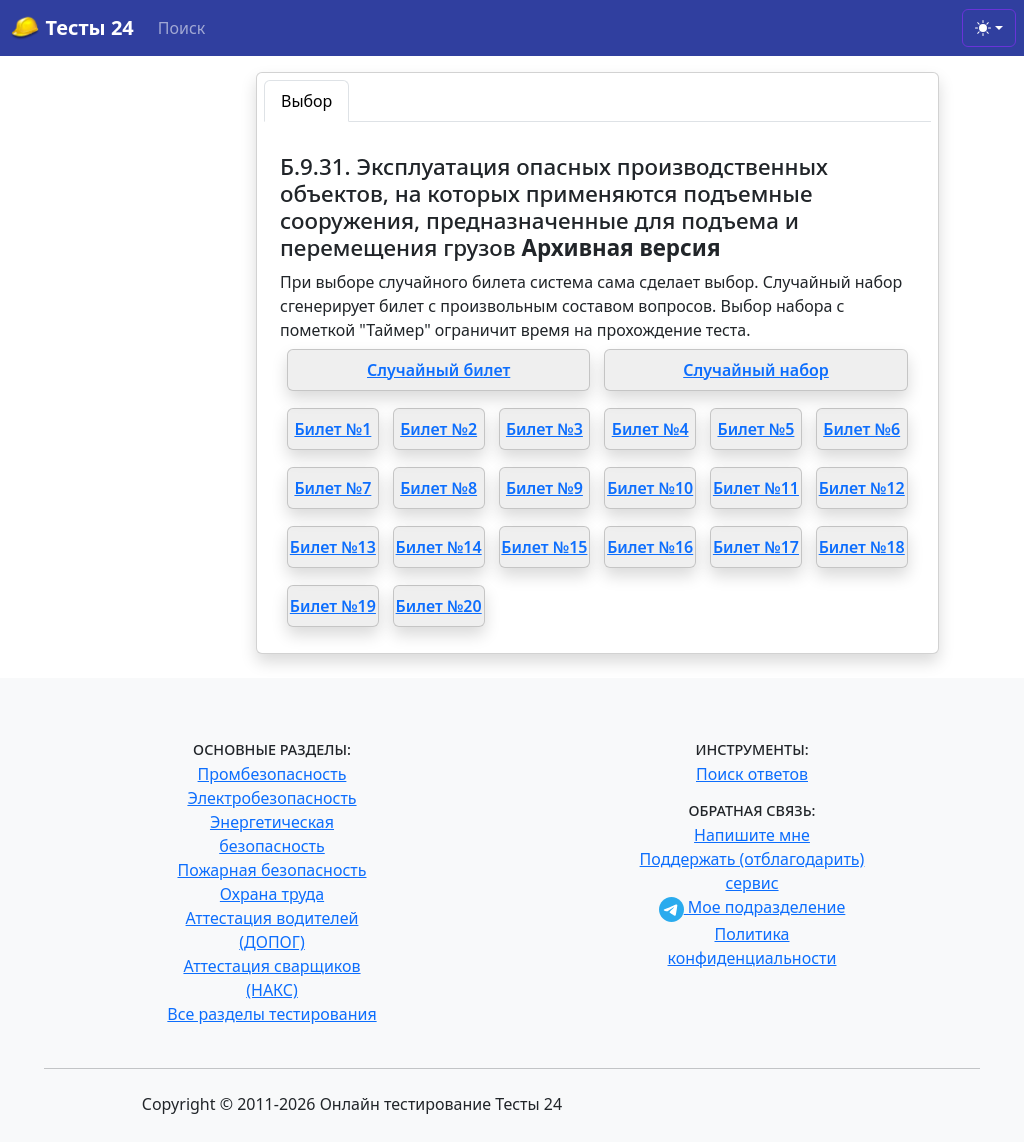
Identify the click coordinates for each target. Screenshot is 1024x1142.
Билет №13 (333, 547)
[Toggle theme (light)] (989, 28)
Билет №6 (861, 429)
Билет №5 (755, 429)
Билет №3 (544, 429)
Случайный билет (438, 370)
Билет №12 (862, 488)
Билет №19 (333, 606)
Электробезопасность (271, 798)
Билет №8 (438, 488)
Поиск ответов (752, 774)
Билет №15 (544, 547)
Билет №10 (650, 488)
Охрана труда (272, 894)
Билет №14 (439, 547)
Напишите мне (752, 835)
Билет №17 (756, 547)
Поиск (182, 28)
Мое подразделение (752, 907)
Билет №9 (544, 488)
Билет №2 (438, 429)
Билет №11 (756, 488)
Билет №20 (439, 606)
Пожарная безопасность (271, 870)
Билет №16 (650, 547)
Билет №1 (332, 429)
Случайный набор (756, 370)
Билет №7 (332, 488)
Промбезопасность (272, 774)
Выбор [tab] (306, 101)
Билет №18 (862, 547)
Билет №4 (650, 429)
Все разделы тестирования (271, 1014)
